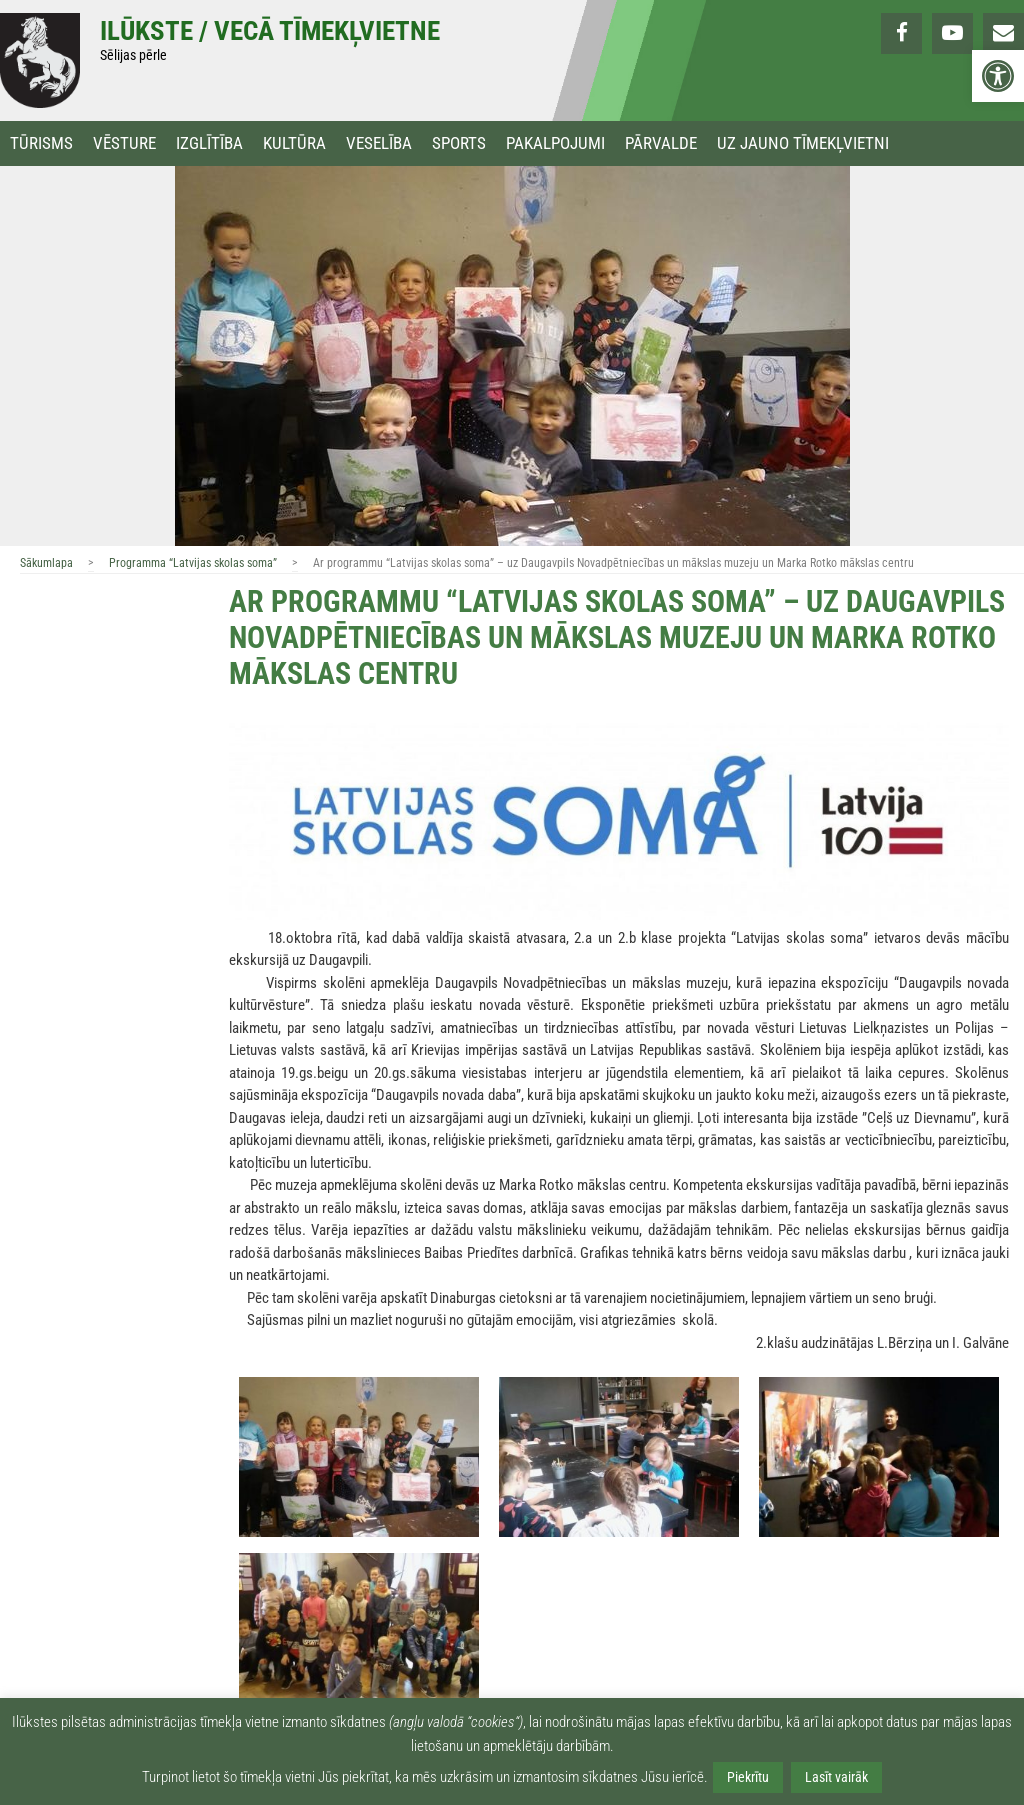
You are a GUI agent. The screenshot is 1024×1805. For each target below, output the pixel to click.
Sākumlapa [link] (46, 563)
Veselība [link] (379, 143)
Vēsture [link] (124, 143)
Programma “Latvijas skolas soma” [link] (193, 563)
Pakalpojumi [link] (555, 143)
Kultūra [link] (294, 143)
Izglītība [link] (209, 143)
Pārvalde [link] (661, 143)
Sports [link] (459, 143)
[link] (998, 76)
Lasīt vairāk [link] (836, 1777)
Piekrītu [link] (748, 1777)
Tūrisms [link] (41, 143)
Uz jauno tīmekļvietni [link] (803, 143)
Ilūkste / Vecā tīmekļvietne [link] (270, 31)
